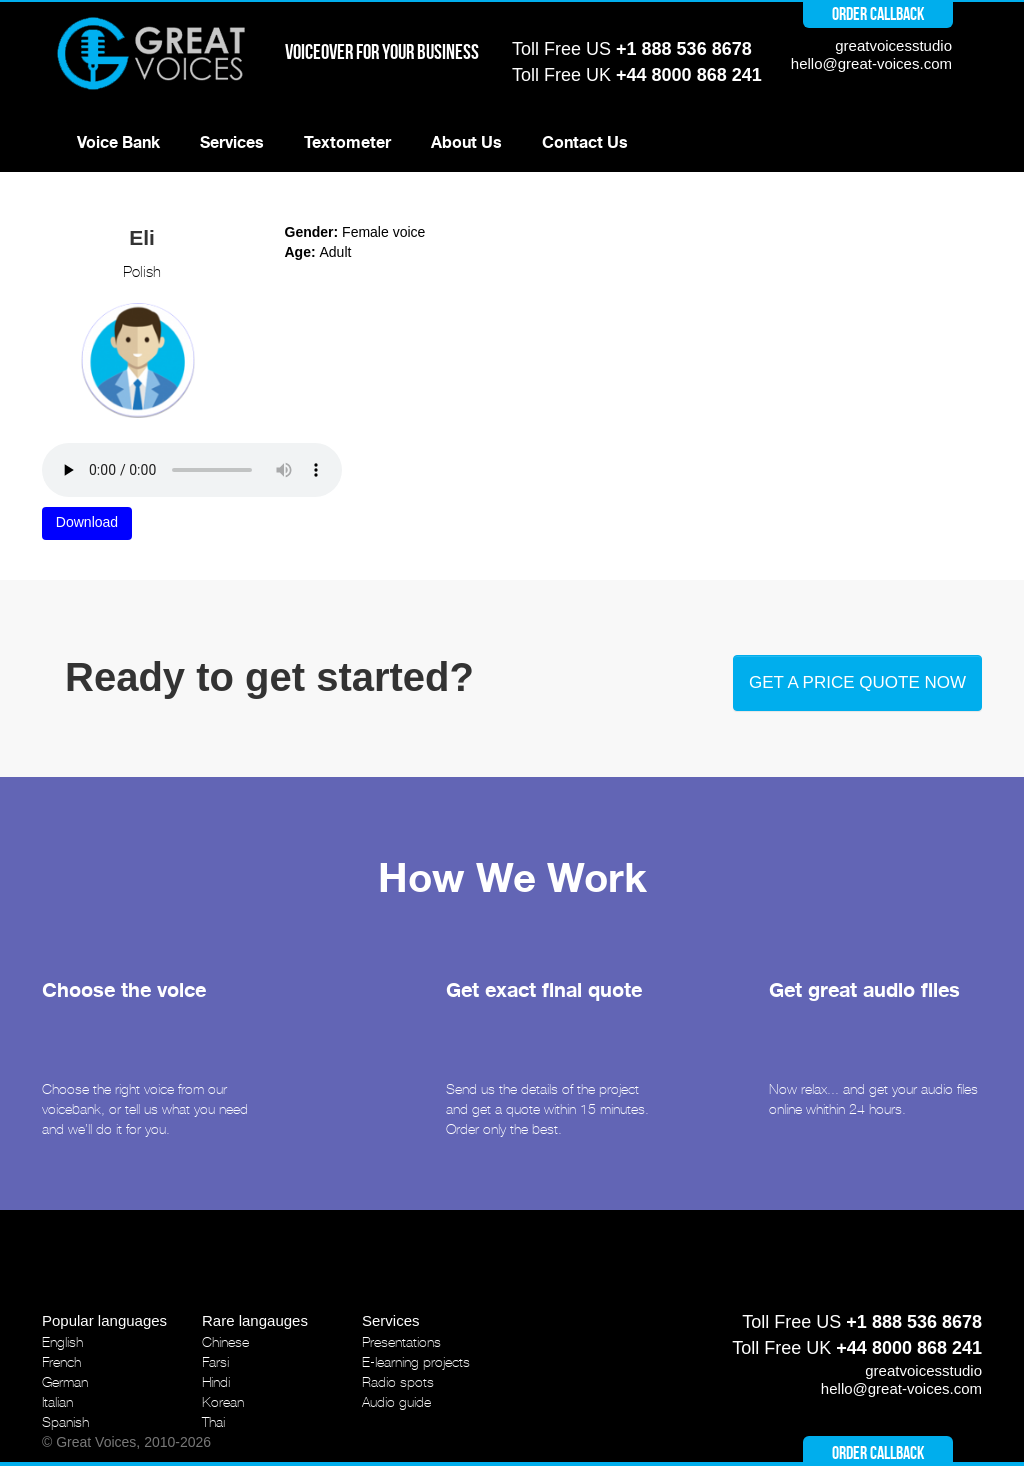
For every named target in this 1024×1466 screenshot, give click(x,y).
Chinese (225, 1342)
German (65, 1382)
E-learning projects (416, 1362)
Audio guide (396, 1402)
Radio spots (398, 1382)
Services (232, 143)
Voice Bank (118, 143)
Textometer (347, 143)
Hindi (216, 1382)
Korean (223, 1402)
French (61, 1362)
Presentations (401, 1342)
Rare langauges (255, 1320)
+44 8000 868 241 (689, 75)
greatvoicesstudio (893, 45)
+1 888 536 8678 (684, 49)
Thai (213, 1422)
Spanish (65, 1422)
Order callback (878, 14)
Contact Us (585, 143)
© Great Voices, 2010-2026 (126, 1442)
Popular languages (104, 1320)
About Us (466, 143)
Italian (57, 1402)
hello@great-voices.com (871, 63)
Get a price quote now (857, 682)
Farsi (215, 1362)
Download (87, 522)
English (62, 1342)
